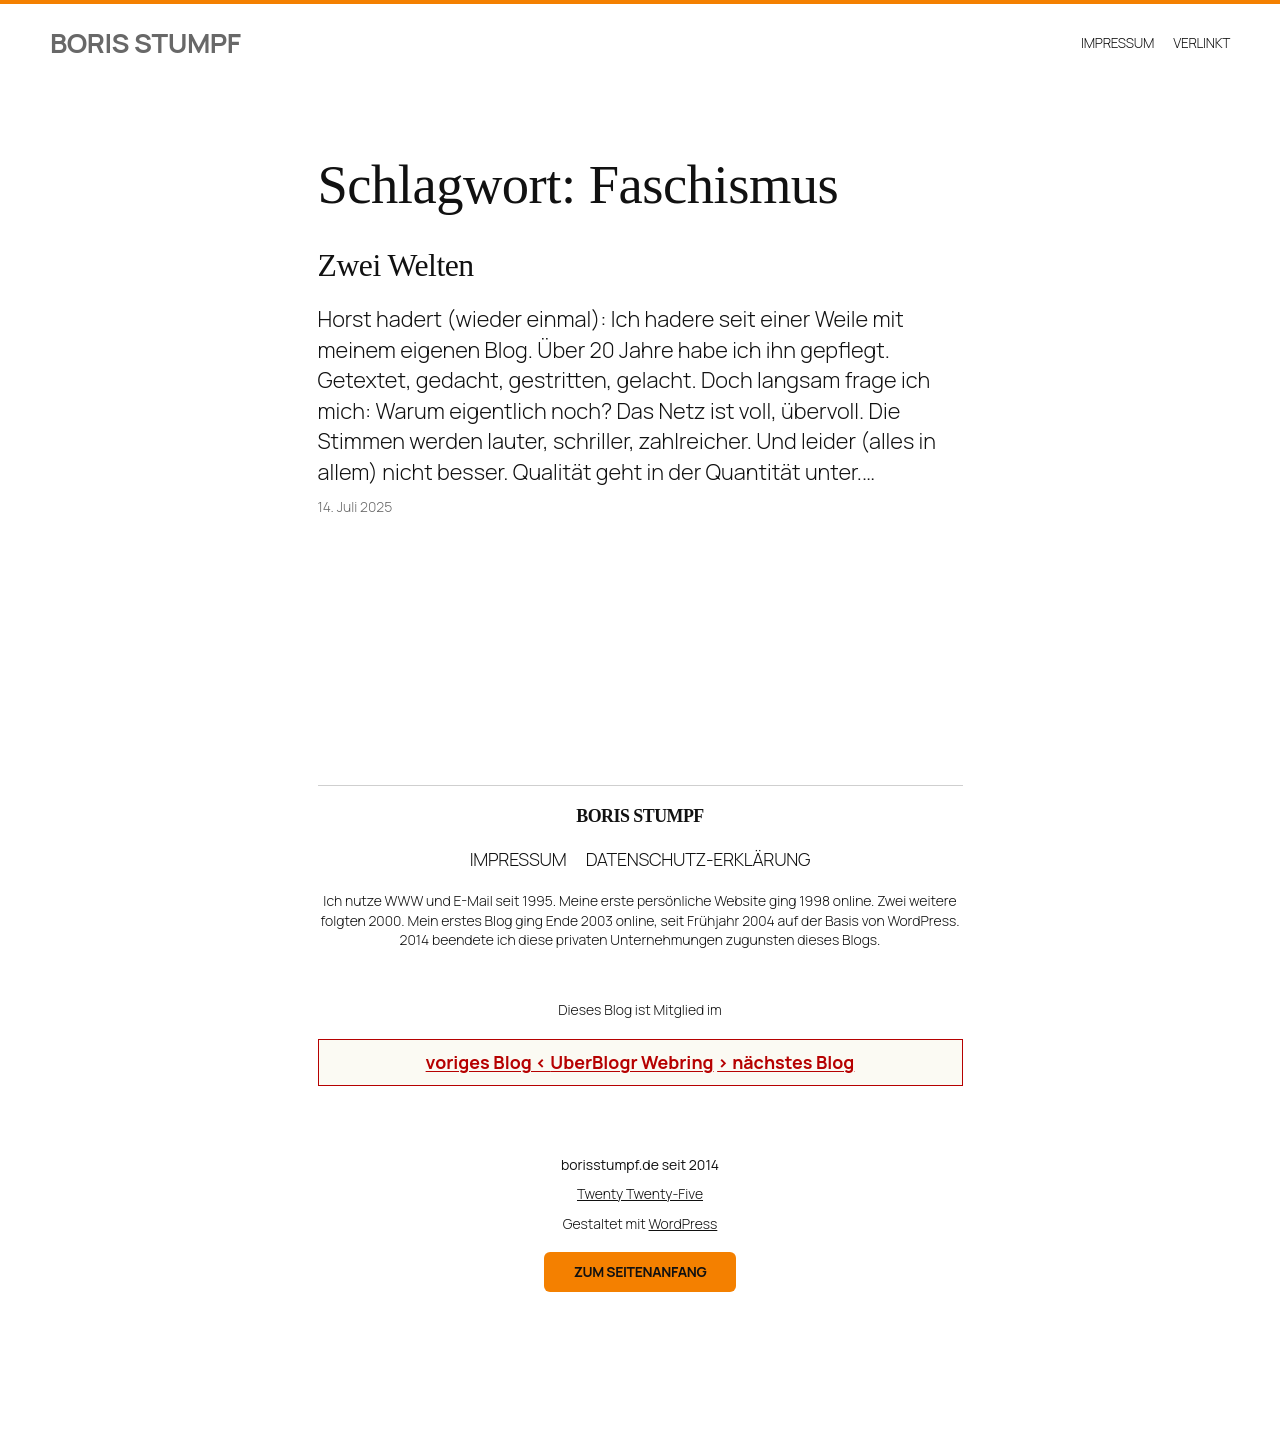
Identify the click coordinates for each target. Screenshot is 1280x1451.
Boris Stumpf (145, 42)
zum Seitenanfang (640, 1271)
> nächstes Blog (785, 1062)
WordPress (683, 1223)
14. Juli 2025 (355, 506)
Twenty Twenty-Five (640, 1193)
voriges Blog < (488, 1062)
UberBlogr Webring (631, 1062)
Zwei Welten (396, 265)
